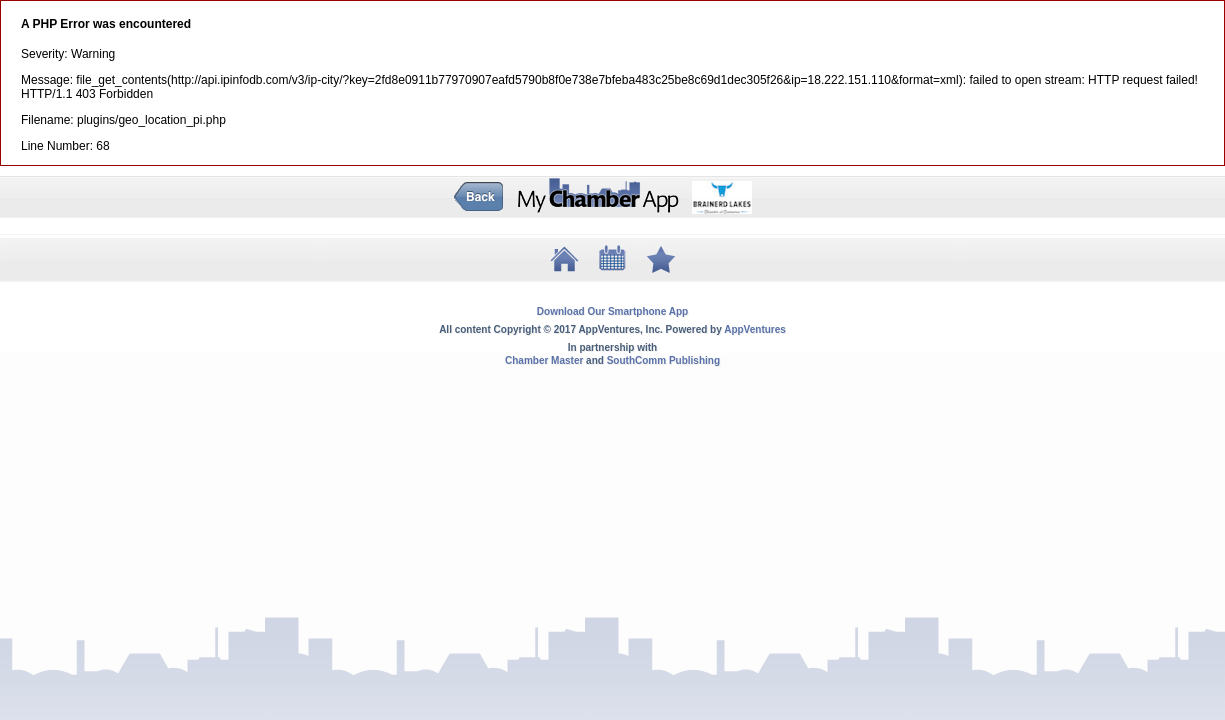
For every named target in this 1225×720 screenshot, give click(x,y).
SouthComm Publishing (663, 360)
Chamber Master (544, 360)
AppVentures (755, 329)
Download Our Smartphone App (612, 311)
